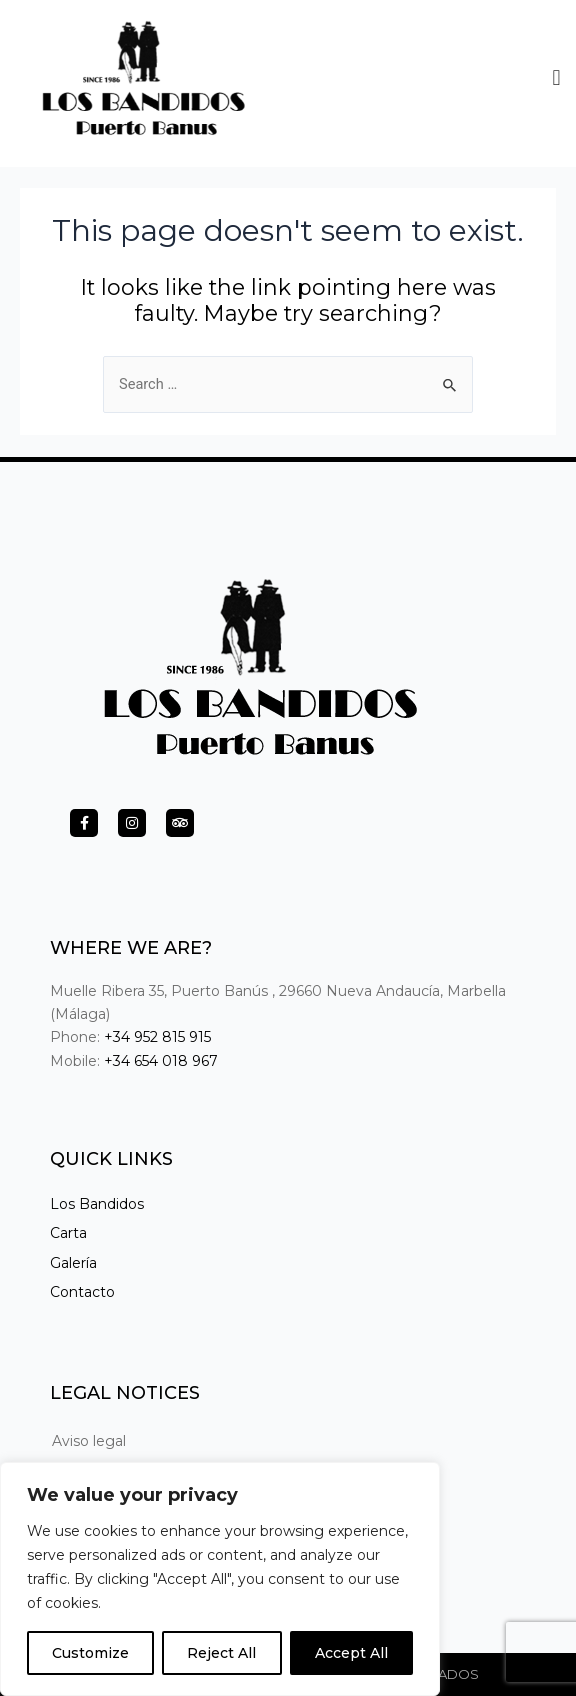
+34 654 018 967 (161, 1061)
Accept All (351, 1653)
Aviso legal (89, 1441)
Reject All (221, 1653)
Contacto (82, 1292)
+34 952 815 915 (157, 1037)
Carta (68, 1233)
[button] (556, 72)
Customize (90, 1653)
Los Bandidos (97, 1204)
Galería (73, 1263)
